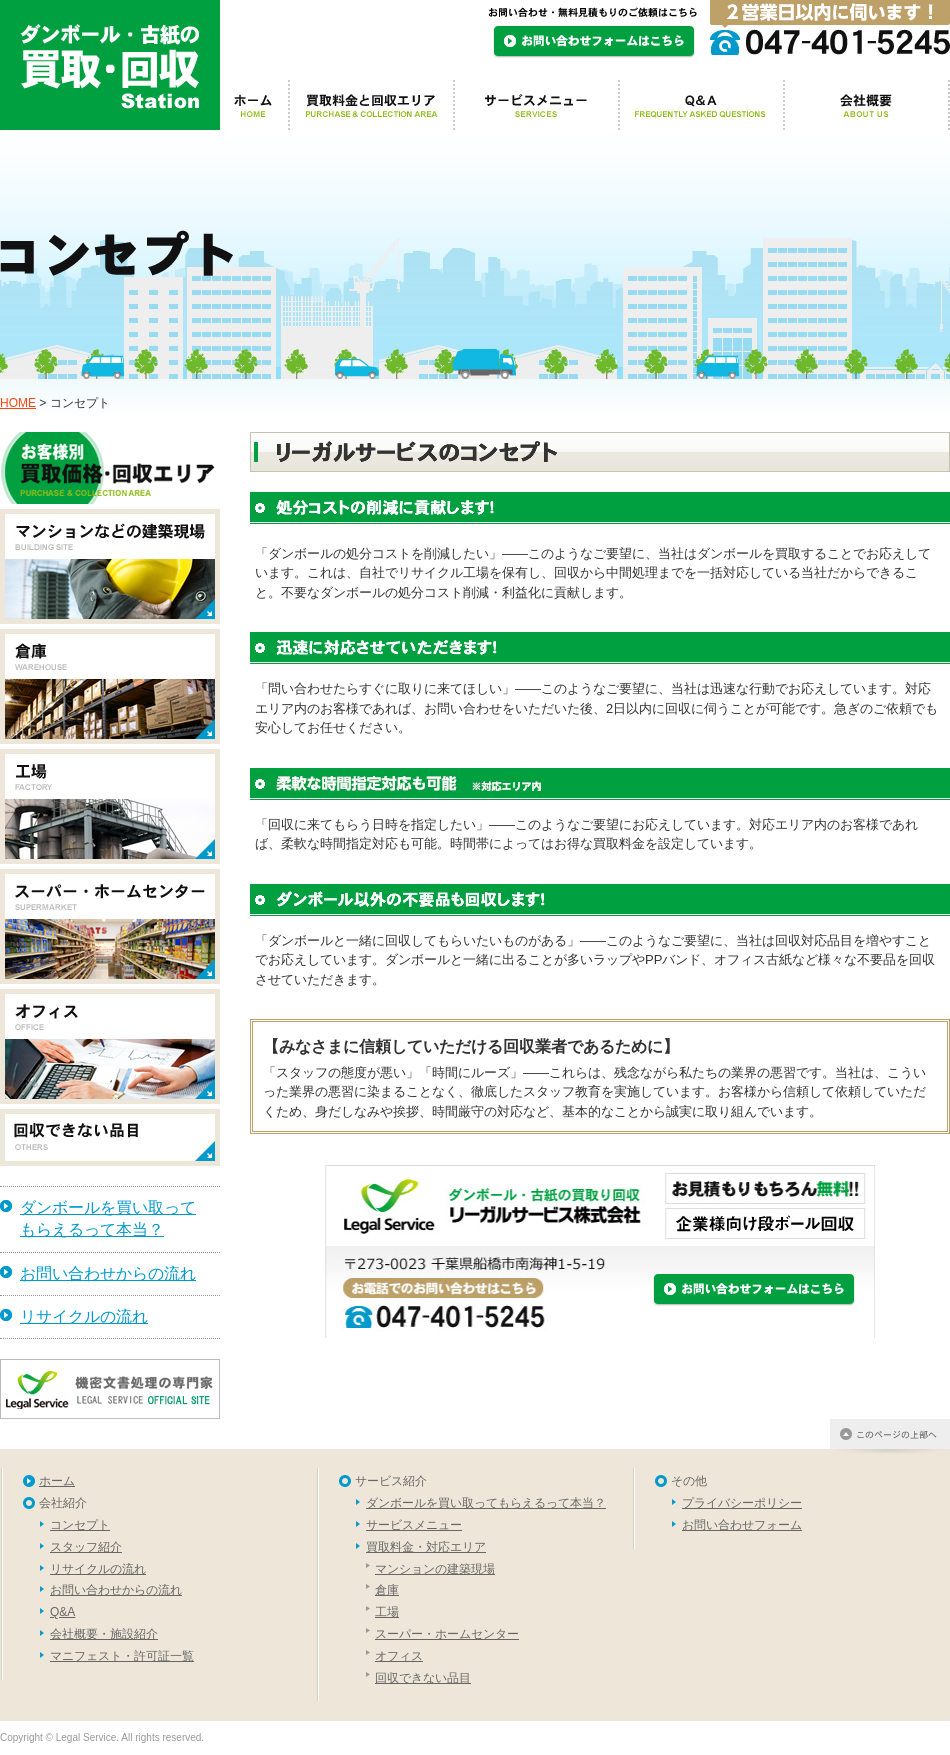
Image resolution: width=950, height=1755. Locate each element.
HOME (18, 403)
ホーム (57, 1481)
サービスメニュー (414, 1525)
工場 (387, 1612)
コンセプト (80, 1525)
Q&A (62, 1612)
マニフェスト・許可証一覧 (122, 1656)
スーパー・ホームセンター (447, 1634)
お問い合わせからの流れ (108, 1273)
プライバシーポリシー (742, 1503)
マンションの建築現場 (435, 1569)
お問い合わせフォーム (742, 1525)
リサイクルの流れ (84, 1316)
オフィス (399, 1656)
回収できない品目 (423, 1678)
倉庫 (387, 1590)
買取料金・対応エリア (426, 1547)
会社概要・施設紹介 (104, 1634)
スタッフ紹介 (86, 1547)
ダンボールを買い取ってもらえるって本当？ (108, 1218)
